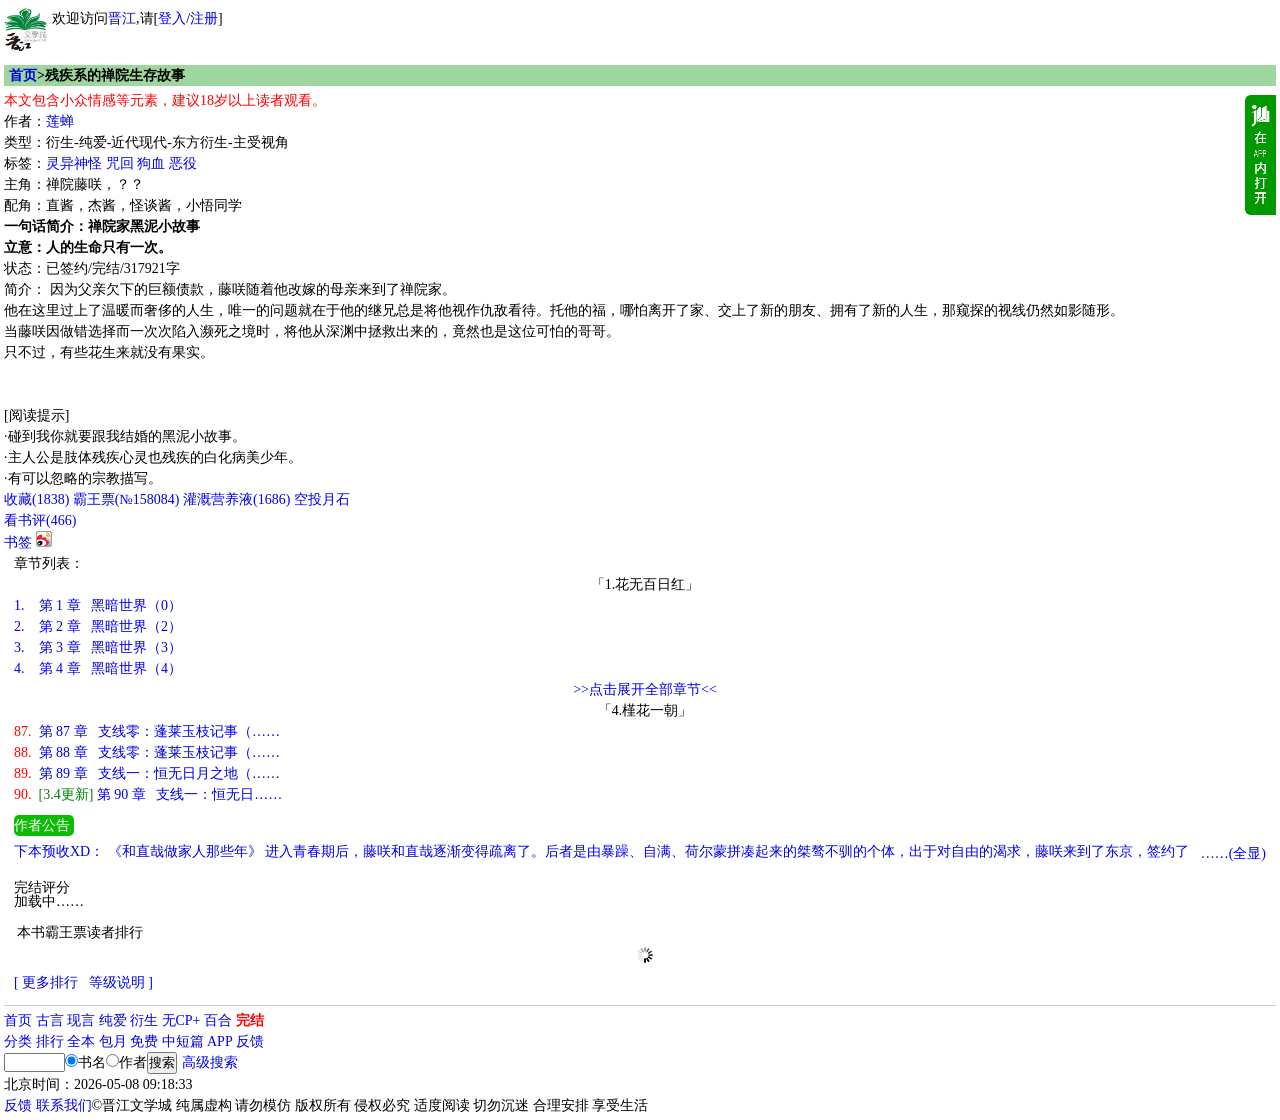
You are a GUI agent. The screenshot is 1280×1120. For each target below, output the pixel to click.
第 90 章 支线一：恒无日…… (148, 794)
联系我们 (64, 1105)
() (36, 499)
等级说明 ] (121, 982)
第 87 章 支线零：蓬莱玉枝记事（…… (147, 731)
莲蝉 (60, 121)
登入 (172, 18)
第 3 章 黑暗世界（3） (98, 647)
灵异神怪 (74, 163)
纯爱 (113, 1020)
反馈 (250, 1041)
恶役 (183, 163)
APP (220, 1041)
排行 (50, 1041)
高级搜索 (210, 1062)
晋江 (122, 18)
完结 (250, 1020)
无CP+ (181, 1020)
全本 (81, 1041)
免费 (144, 1041)
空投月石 (322, 499)
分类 (18, 1041)
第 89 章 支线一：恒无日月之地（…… (147, 773)
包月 (113, 1041)
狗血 (151, 163)
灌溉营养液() (236, 499)
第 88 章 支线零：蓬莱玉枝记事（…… (147, 752)
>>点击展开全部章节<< (645, 689)
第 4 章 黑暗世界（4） (98, 668)
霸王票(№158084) (126, 499)
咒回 (120, 163)
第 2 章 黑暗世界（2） (98, 626)
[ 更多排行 (46, 982)
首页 (23, 75)
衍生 (144, 1020)
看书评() (40, 520)
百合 (218, 1020)
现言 (81, 1020)
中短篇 (183, 1041)
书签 (18, 542)
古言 (50, 1020)
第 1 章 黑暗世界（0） (98, 605)
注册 (204, 18)
